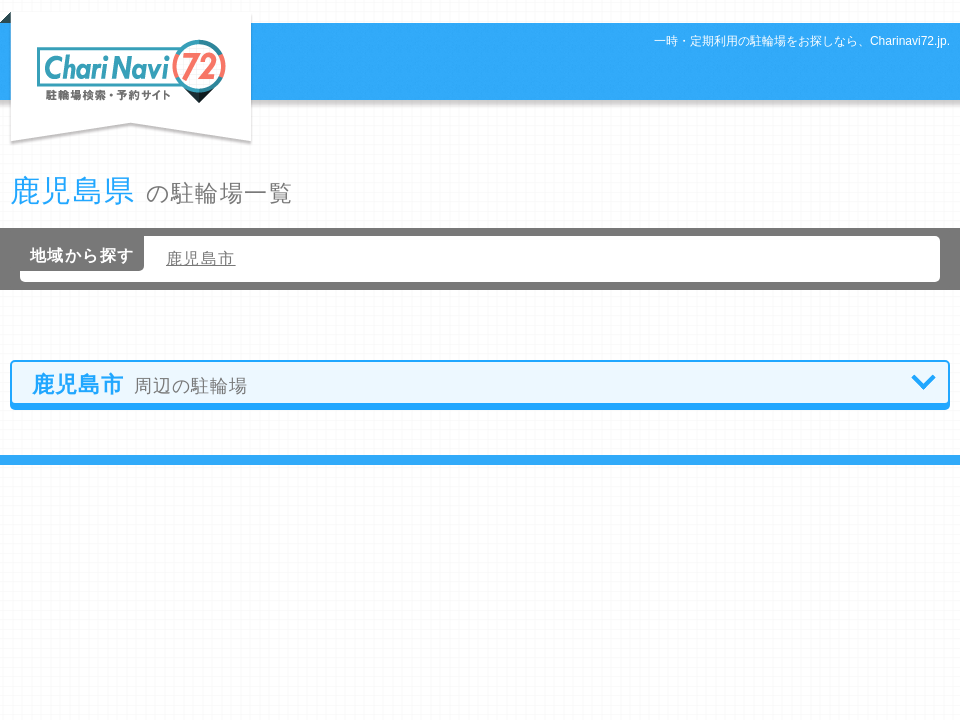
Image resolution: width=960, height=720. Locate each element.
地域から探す (82, 255)
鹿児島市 (201, 258)
